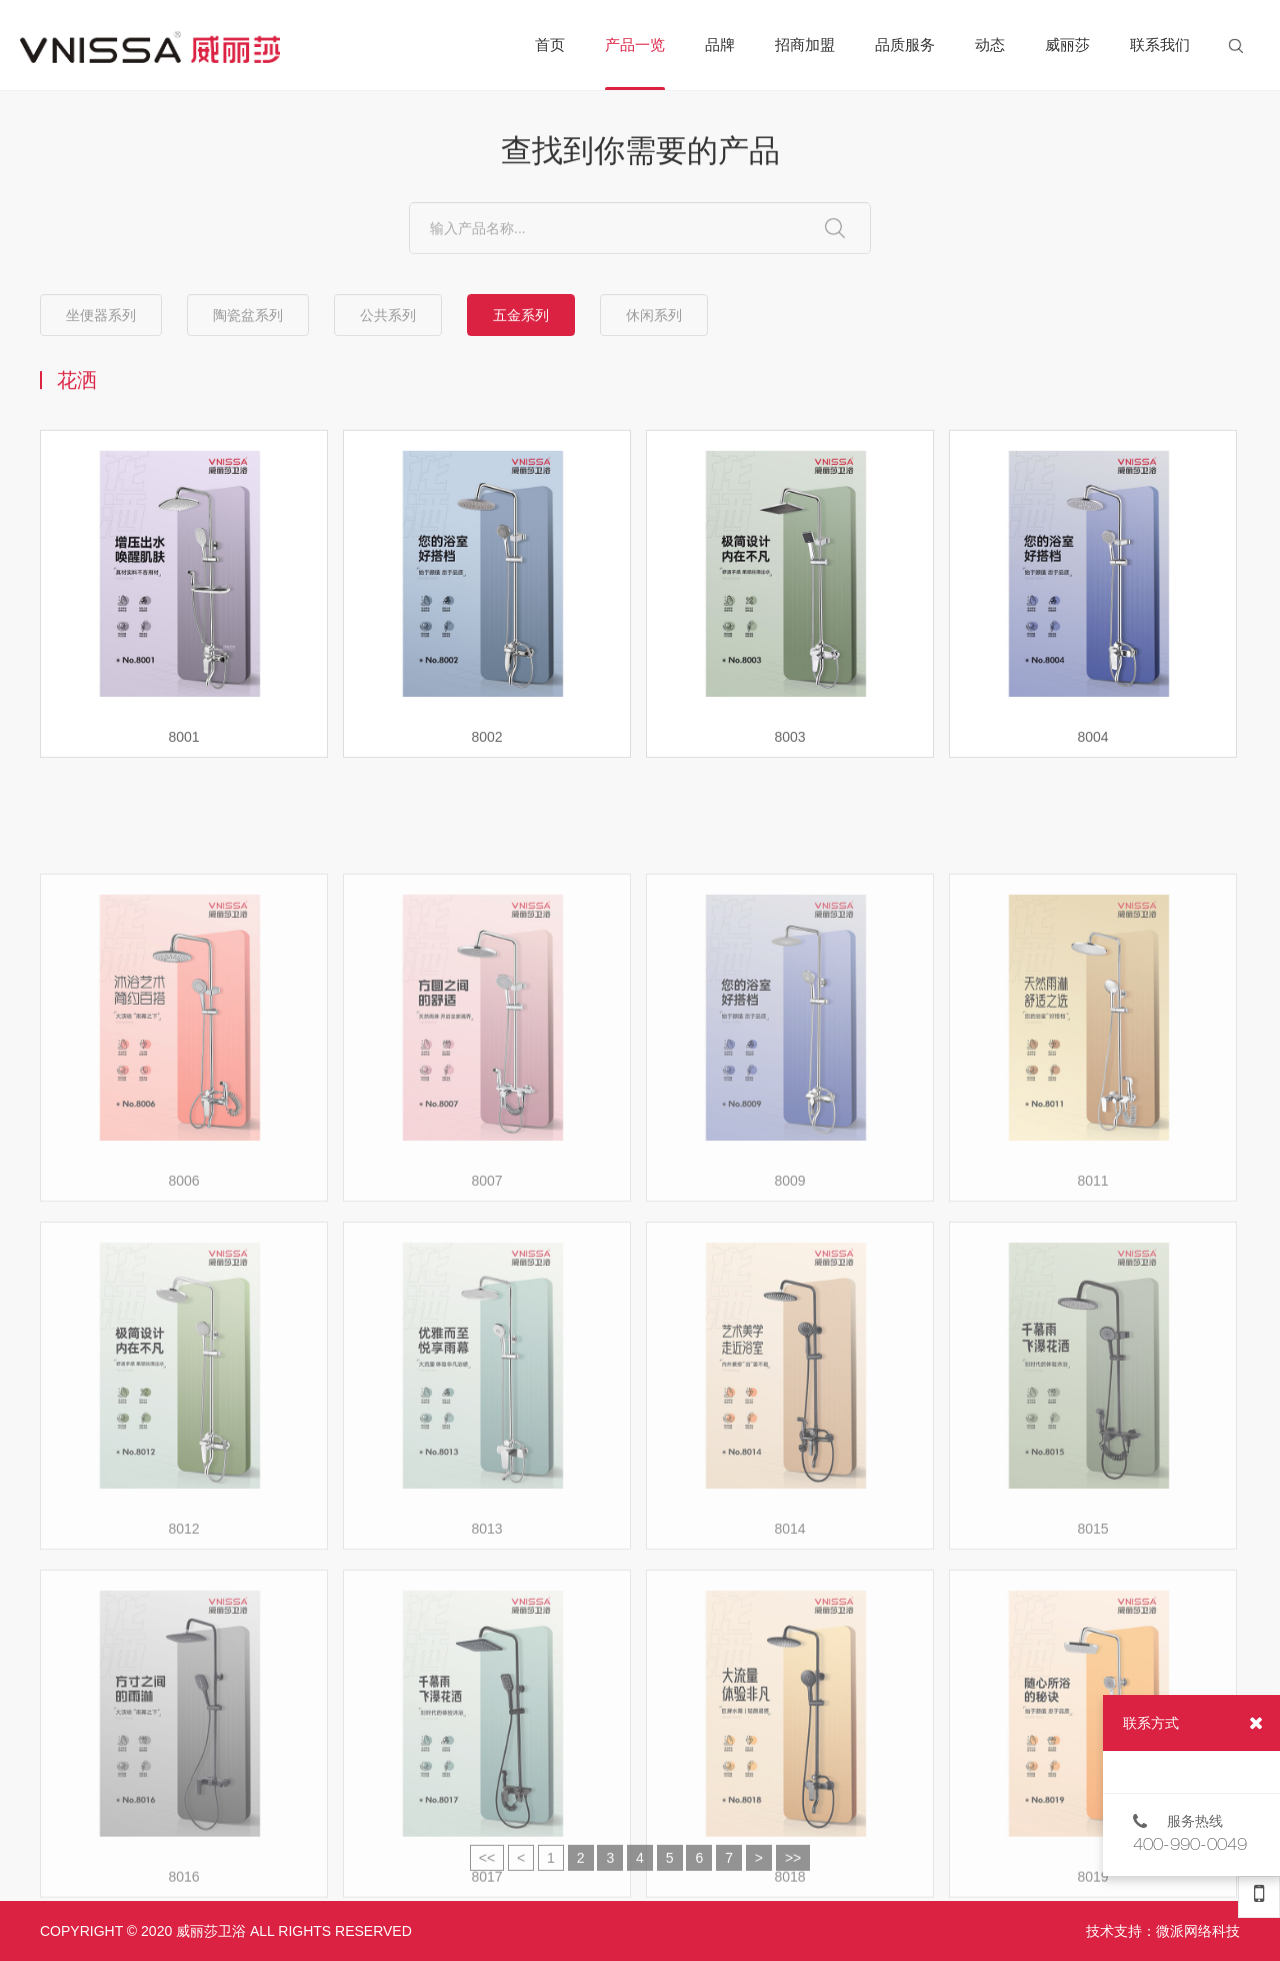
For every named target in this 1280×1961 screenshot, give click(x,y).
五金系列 (521, 316)
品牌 (720, 44)
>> (793, 1870)
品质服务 (905, 44)
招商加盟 (805, 44)
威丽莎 (1067, 44)
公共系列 (388, 316)
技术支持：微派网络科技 (1163, 1931)
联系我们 (1160, 44)
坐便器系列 (101, 316)
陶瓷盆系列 (248, 316)
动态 (990, 44)
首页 (550, 44)
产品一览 (635, 63)
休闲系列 (654, 316)
